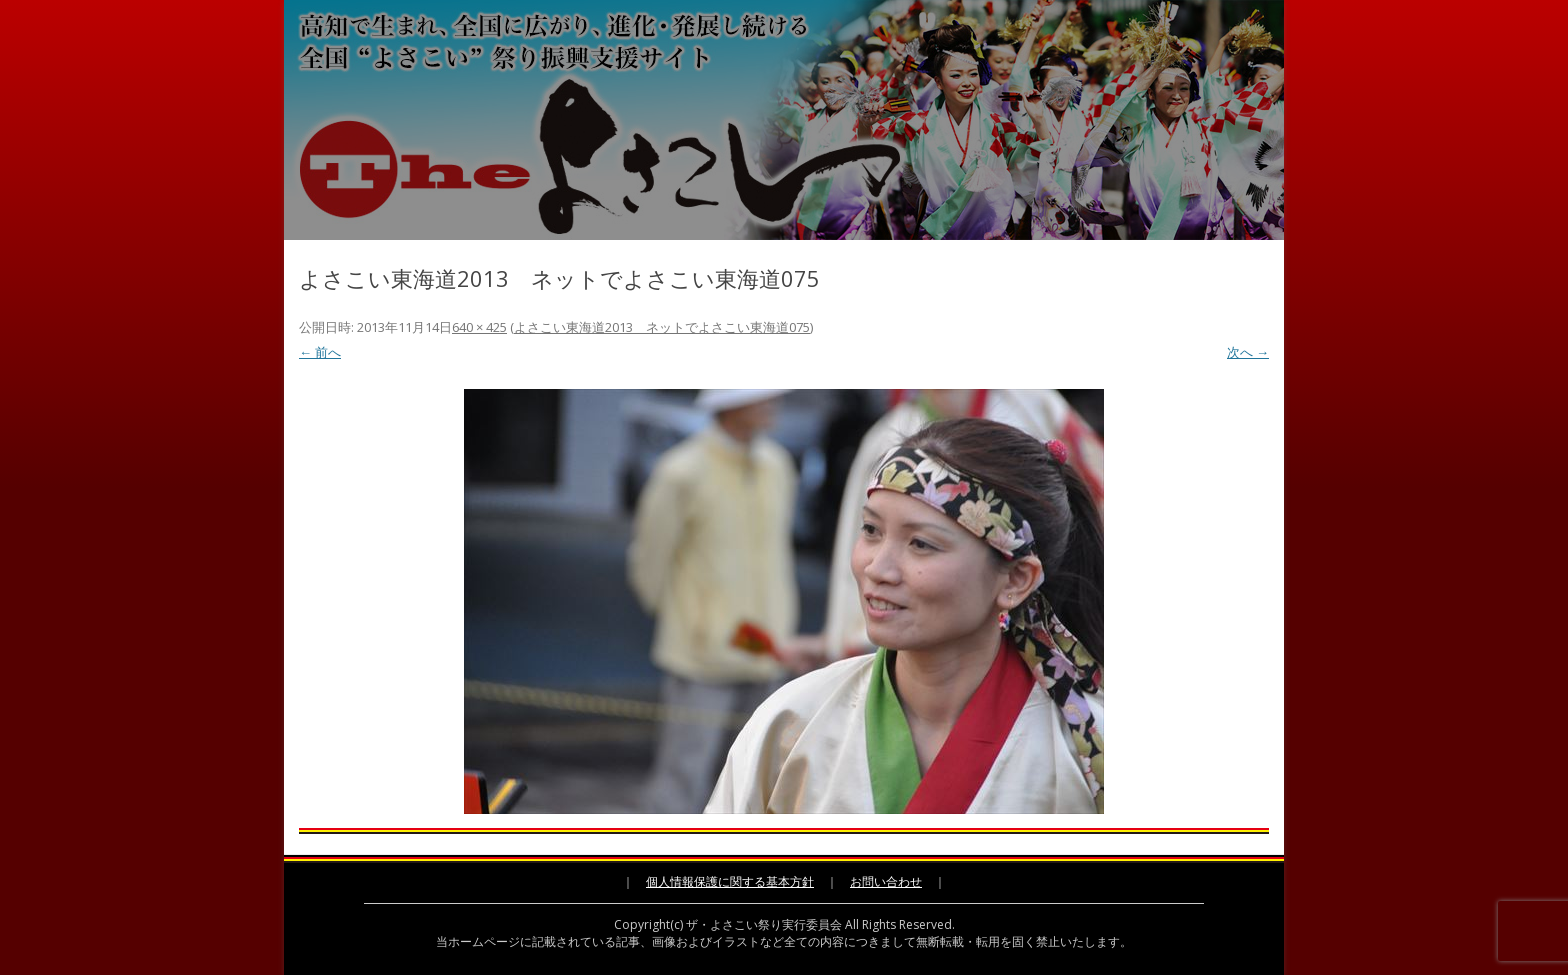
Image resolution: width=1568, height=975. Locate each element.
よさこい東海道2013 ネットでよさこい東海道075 (662, 327)
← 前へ (320, 352)
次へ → (1248, 352)
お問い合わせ (886, 881)
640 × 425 (479, 327)
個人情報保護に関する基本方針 (730, 881)
